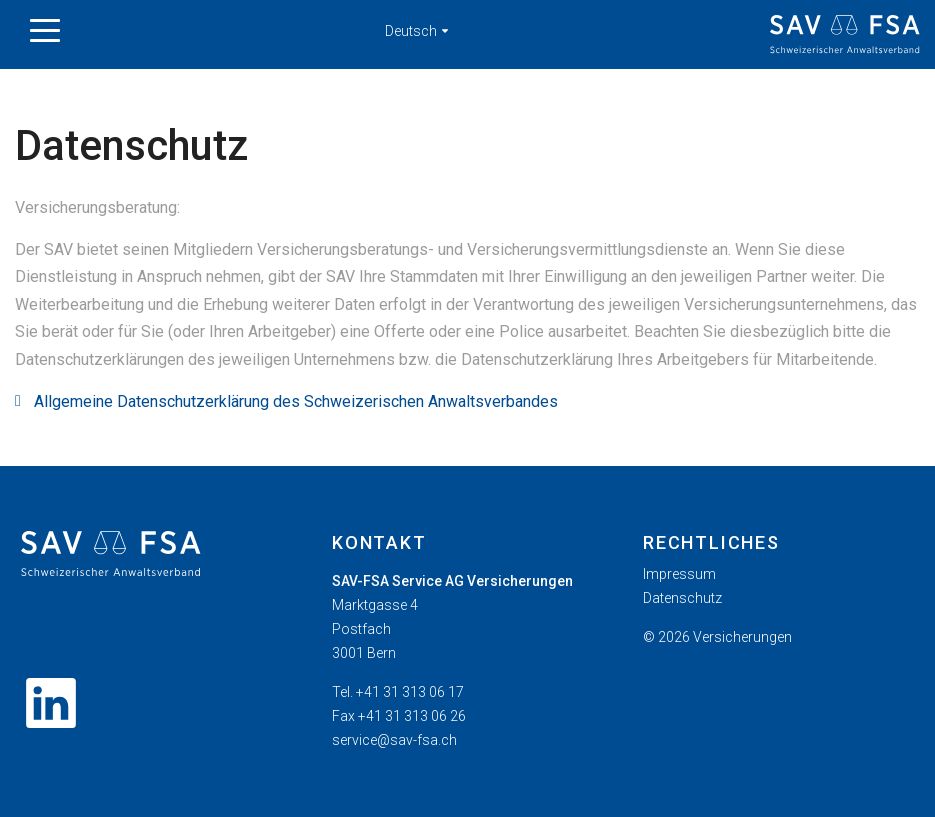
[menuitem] (778, 574)
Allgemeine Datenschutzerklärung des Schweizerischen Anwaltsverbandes (296, 401)
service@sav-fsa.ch (394, 740)
